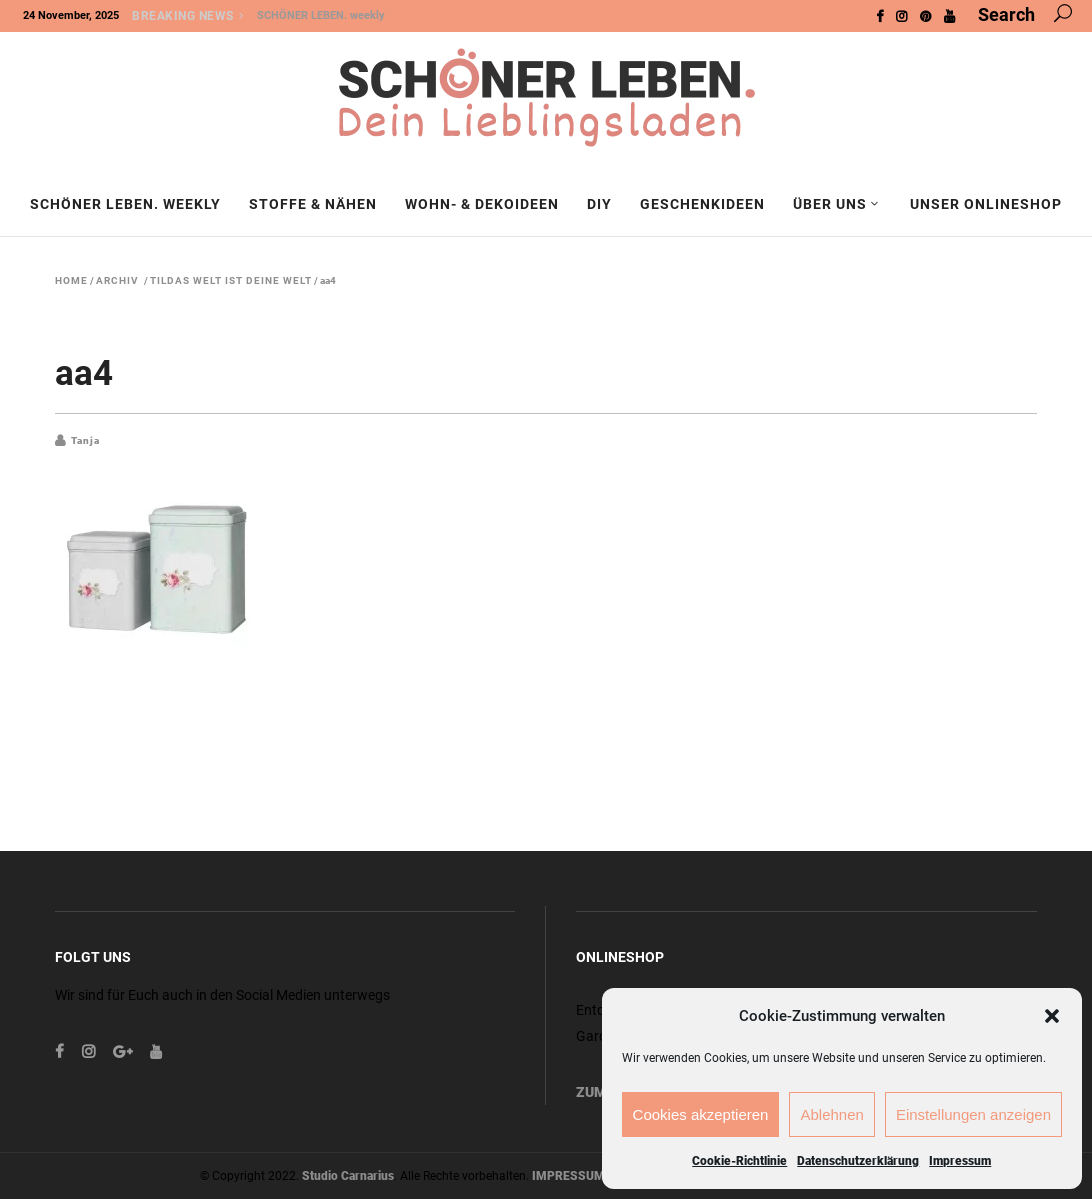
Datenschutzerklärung (858, 1161)
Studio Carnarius (348, 1176)
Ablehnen (831, 1114)
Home (71, 281)
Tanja (85, 440)
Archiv (117, 281)
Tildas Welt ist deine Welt (231, 281)
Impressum (960, 1161)
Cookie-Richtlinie (739, 1161)
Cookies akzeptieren (701, 1114)
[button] (1052, 1016)
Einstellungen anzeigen (973, 1114)
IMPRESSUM (568, 1176)
